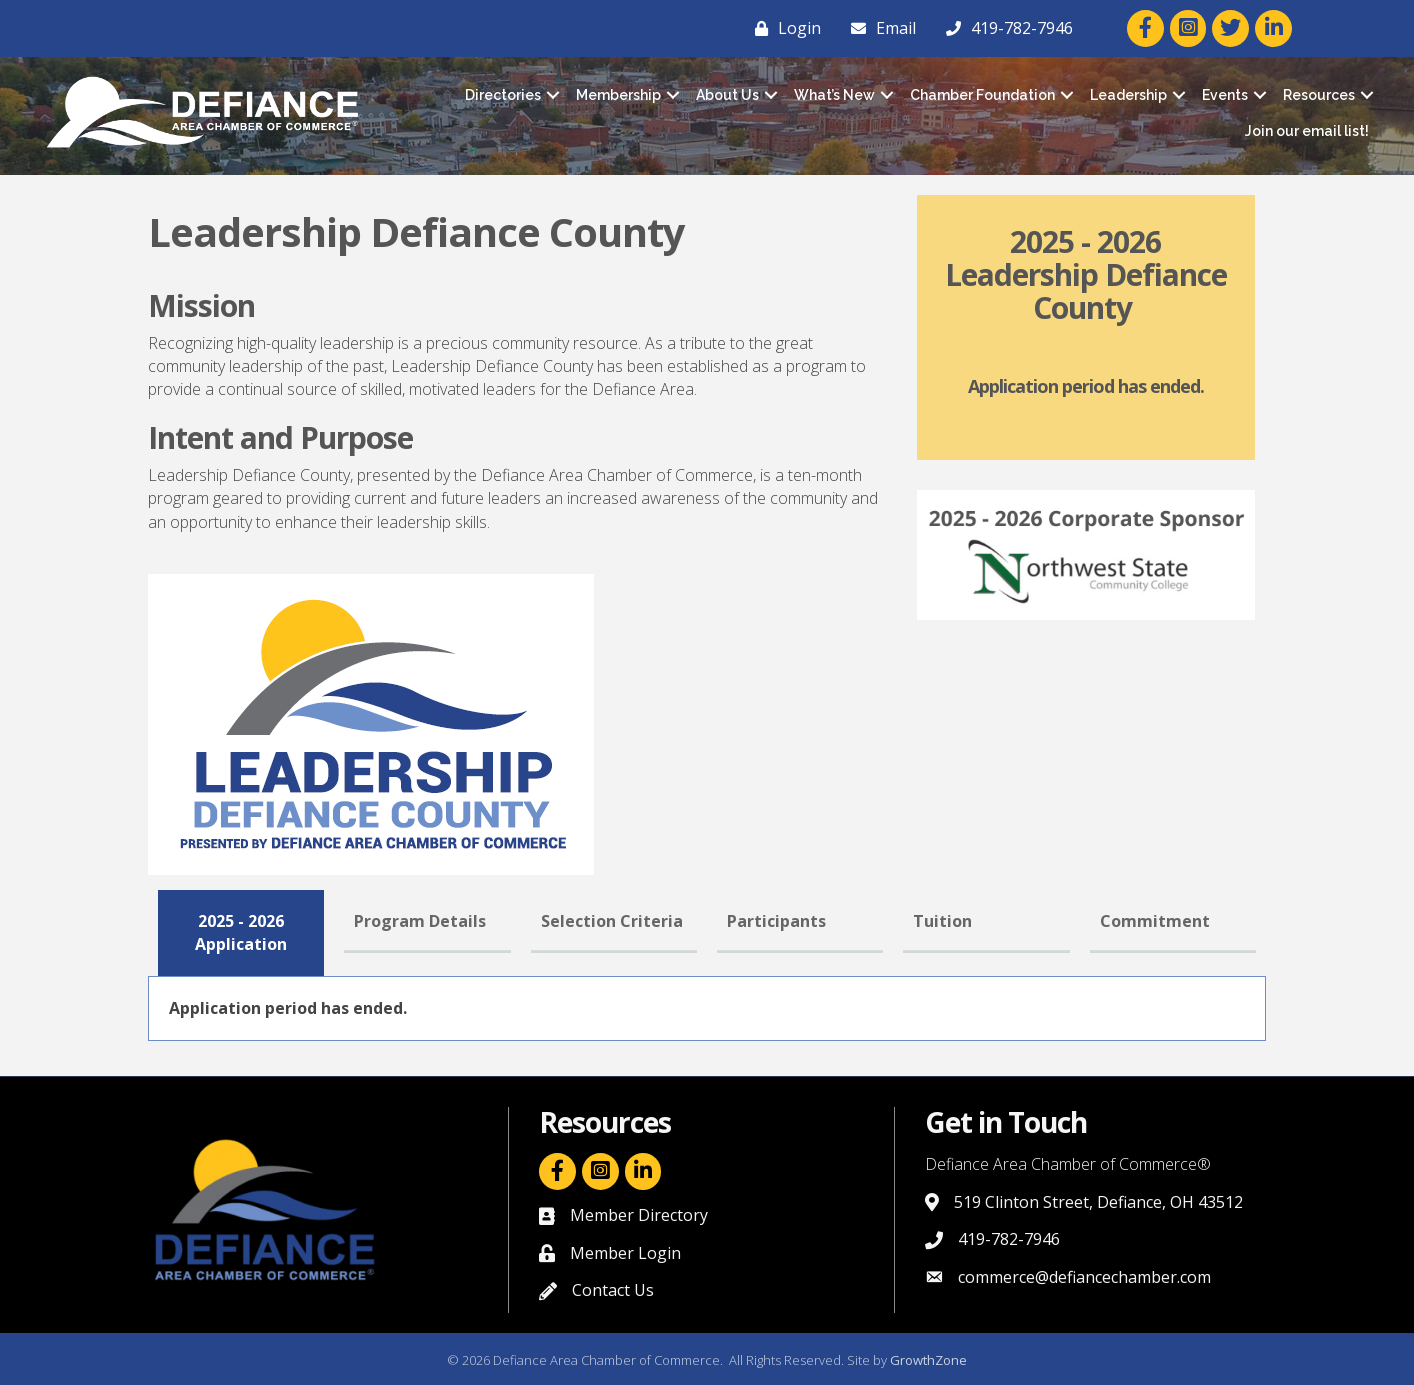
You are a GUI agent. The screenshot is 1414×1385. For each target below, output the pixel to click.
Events (1225, 95)
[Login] (783, 28)
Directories (503, 95)
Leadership (1128, 95)
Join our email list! (1307, 131)
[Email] (878, 28)
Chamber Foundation (982, 95)
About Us (727, 95)
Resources (1319, 95)
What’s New (834, 95)
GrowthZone (928, 1360)
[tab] (241, 933)
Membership (618, 95)
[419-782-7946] (1004, 28)
